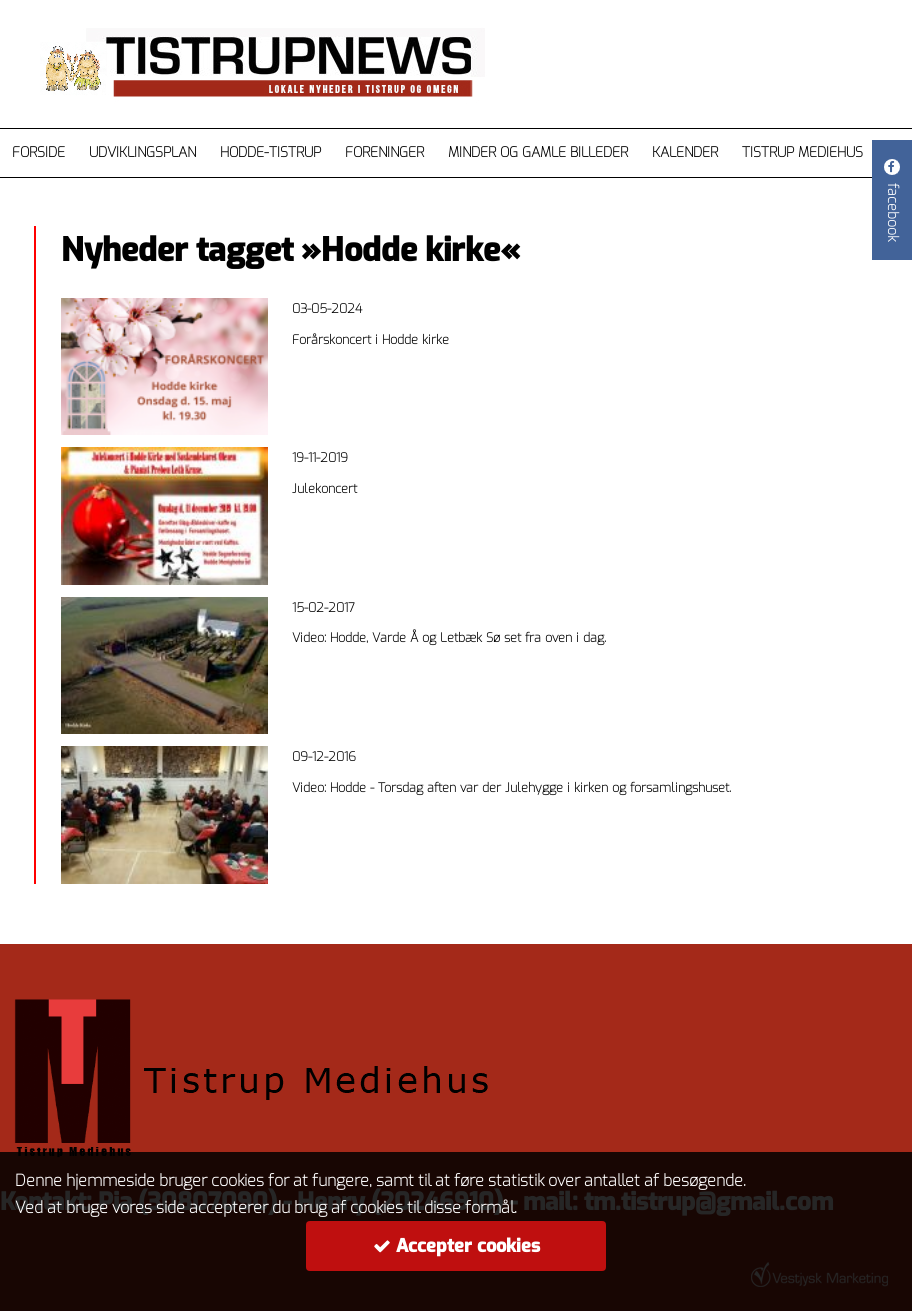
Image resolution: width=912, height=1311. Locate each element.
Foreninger (384, 152)
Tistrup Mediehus (802, 152)
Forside (38, 152)
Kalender (685, 152)
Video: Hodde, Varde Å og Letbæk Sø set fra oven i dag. (449, 637)
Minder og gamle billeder (538, 152)
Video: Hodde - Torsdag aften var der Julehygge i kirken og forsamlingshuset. (511, 787)
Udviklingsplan (142, 152)
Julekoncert (324, 488)
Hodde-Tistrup (270, 152)
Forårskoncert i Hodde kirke (370, 339)
